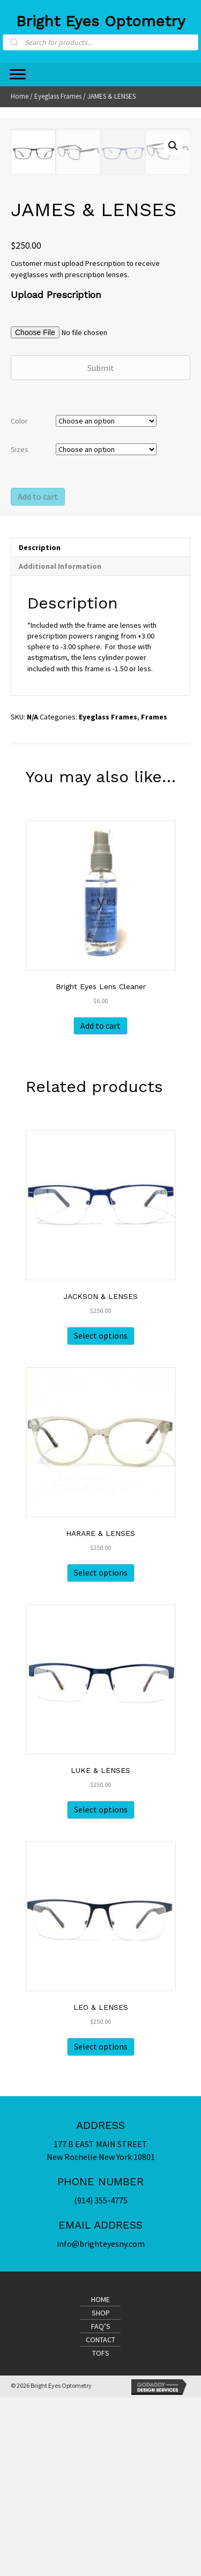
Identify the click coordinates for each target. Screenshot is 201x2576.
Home (19, 96)
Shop (101, 2491)
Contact (100, 2518)
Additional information (60, 744)
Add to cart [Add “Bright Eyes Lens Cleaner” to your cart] (100, 1204)
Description (40, 726)
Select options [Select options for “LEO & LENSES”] (101, 2224)
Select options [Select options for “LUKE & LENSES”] (101, 1988)
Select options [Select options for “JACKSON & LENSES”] (101, 1514)
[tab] (100, 725)
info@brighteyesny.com (101, 2422)
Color (19, 599)
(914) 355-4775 (101, 2378)
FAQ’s (100, 2505)
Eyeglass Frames (57, 96)
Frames (154, 895)
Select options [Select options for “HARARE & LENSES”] (101, 1751)
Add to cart (38, 675)
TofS (100, 2531)
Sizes (19, 628)
